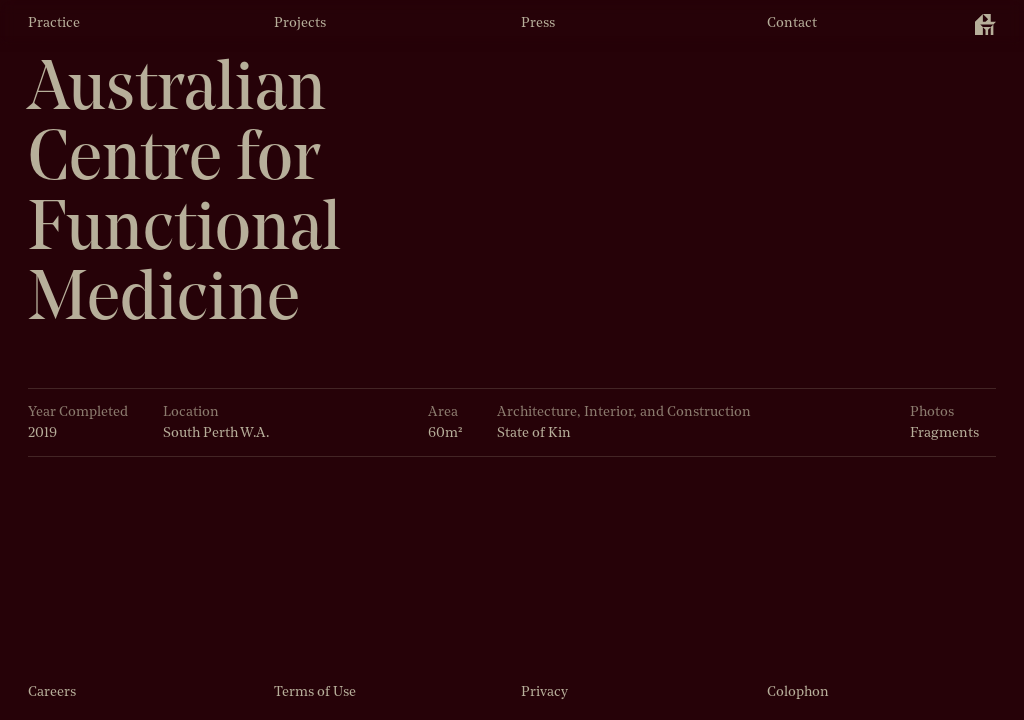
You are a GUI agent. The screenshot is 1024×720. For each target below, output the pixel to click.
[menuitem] (985, 24)
